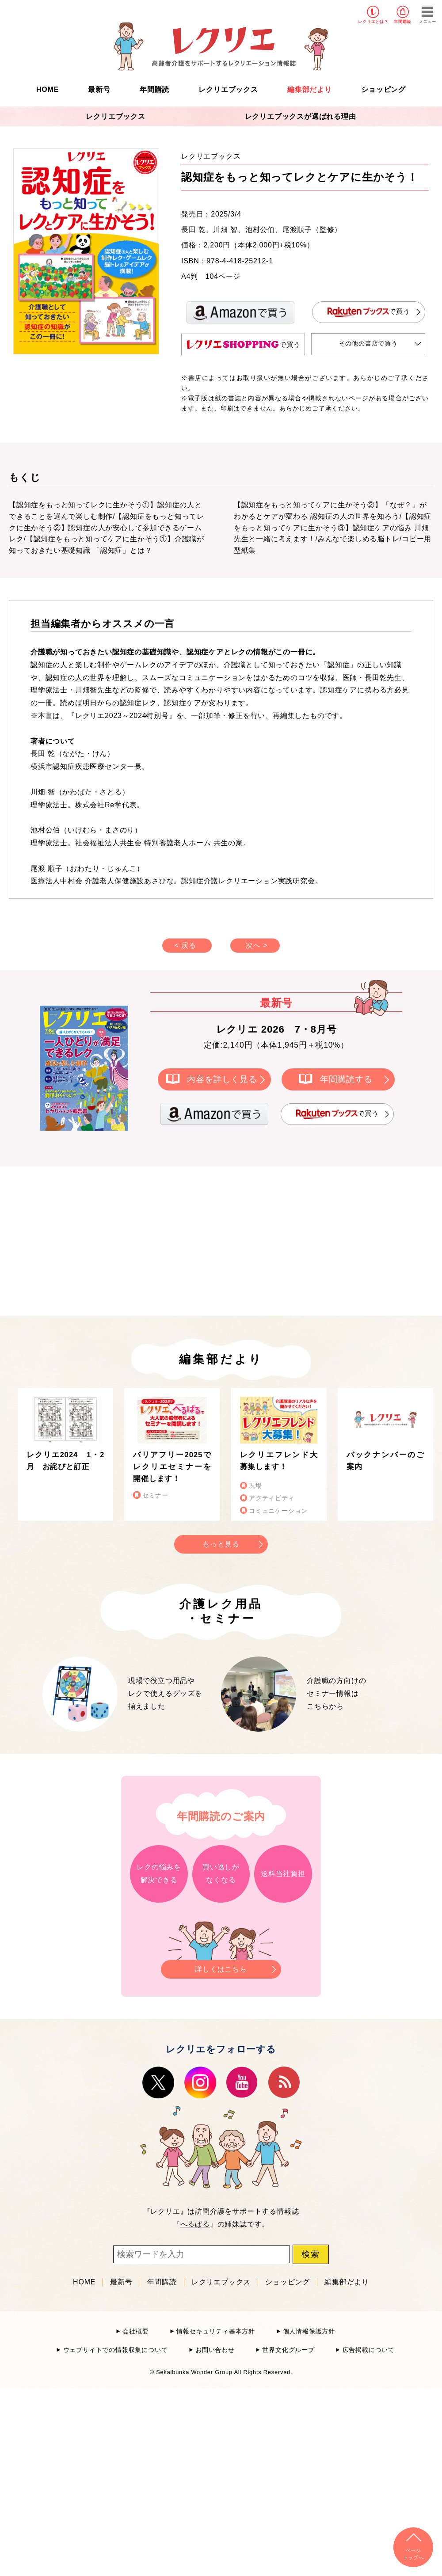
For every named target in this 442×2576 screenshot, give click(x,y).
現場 (255, 1485)
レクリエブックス (228, 89)
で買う (369, 312)
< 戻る (185, 945)
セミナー (155, 1495)
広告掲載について (369, 2350)
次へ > (256, 945)
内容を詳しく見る (222, 1079)
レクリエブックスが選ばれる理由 (300, 116)
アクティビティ (272, 1498)
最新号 (99, 89)
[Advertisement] (146, 1239)
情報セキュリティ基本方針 (215, 2331)
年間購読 (402, 21)
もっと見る (221, 1544)
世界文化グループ (288, 2350)
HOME (47, 89)
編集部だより (309, 89)
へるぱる (195, 2224)
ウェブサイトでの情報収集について (115, 2350)
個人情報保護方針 (309, 2331)
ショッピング (383, 89)
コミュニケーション (278, 1511)
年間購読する (346, 1079)
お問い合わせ (215, 2350)
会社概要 (135, 2331)
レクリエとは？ (373, 21)
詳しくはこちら (221, 1966)
